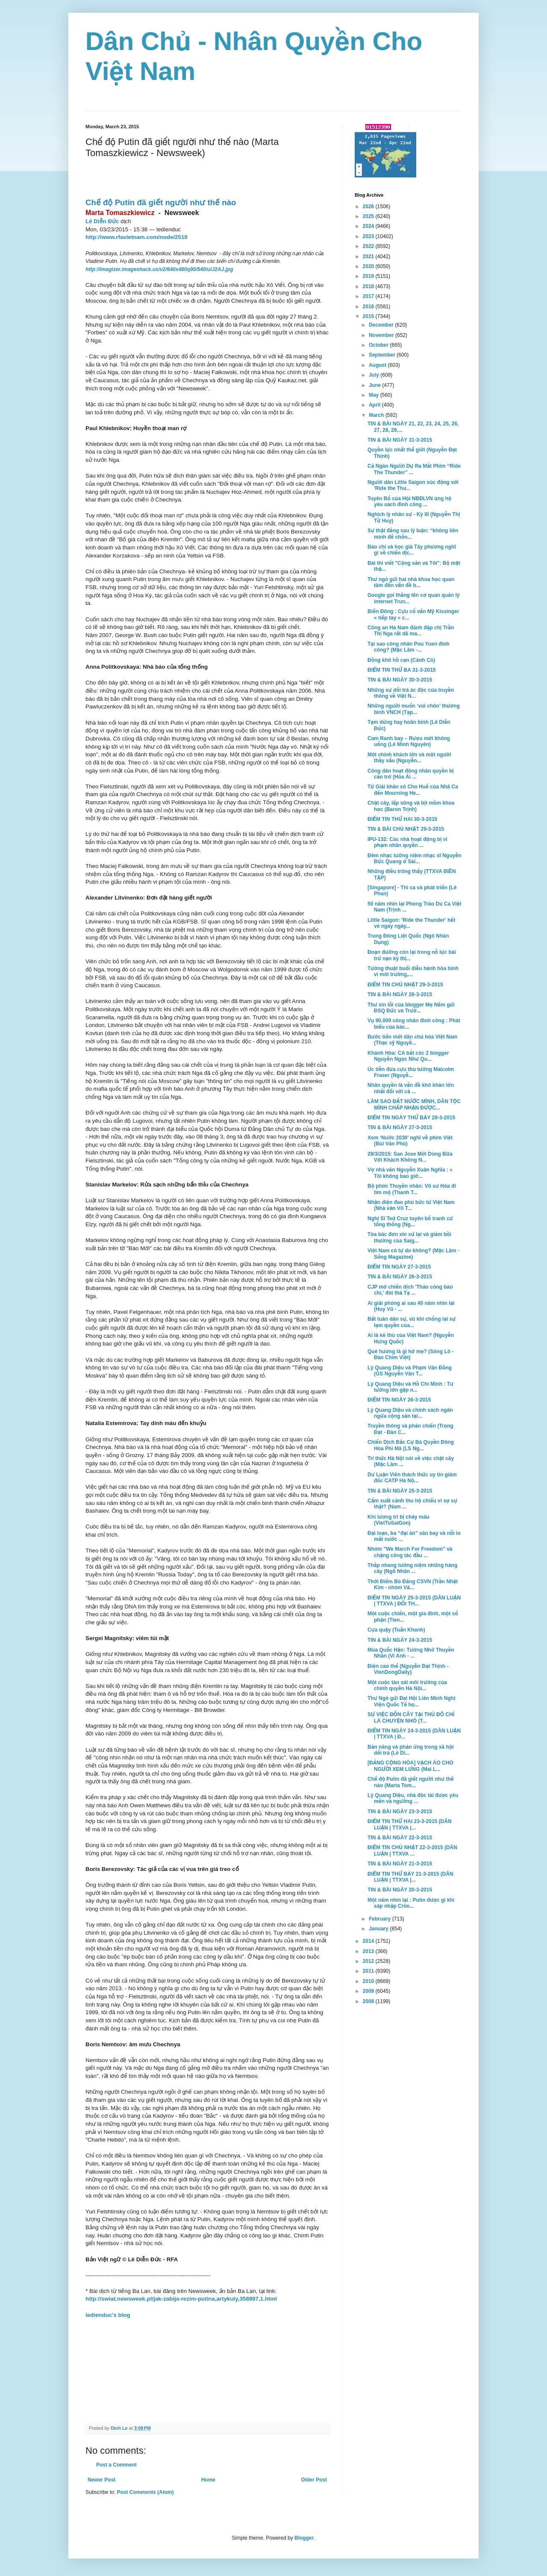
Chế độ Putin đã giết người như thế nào (160, 202)
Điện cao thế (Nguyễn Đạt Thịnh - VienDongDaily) (408, 1669)
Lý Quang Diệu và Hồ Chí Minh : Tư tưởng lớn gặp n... (410, 1387)
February (380, 1919)
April (375, 405)
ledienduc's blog (107, 2315)
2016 (369, 307)
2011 (369, 1971)
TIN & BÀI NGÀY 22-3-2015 (400, 1838)
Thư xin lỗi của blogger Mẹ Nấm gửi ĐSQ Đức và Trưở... (411, 1008)
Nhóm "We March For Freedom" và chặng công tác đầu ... (410, 1552)
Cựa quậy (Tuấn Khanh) (396, 1630)
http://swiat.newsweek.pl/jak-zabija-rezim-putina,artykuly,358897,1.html (181, 2299)
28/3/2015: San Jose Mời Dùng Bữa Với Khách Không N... (410, 1157)
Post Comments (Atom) (145, 2492)
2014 (369, 1941)
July (374, 375)
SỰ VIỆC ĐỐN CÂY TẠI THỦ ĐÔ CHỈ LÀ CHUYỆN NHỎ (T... (411, 1717)
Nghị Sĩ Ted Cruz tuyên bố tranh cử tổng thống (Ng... (410, 1222)
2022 (369, 246)
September (383, 355)
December (382, 325)
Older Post (314, 2480)
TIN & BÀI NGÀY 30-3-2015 (400, 680)
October (379, 345)
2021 (369, 257)
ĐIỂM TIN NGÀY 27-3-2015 (399, 1267)
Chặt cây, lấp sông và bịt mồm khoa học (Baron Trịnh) (411, 806)
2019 (369, 276)
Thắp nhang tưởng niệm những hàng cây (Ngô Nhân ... (412, 1568)
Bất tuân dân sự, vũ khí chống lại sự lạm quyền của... (412, 1322)
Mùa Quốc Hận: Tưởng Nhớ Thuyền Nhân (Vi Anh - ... (411, 1653)
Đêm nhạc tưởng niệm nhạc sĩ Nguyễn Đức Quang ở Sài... (414, 859)
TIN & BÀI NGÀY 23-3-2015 (400, 1812)
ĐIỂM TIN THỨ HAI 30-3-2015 (402, 819)
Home (208, 2480)
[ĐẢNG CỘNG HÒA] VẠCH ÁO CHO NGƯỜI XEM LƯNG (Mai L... (410, 1766)
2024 (369, 226)
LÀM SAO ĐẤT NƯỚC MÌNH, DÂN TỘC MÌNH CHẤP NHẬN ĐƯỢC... (414, 1104)
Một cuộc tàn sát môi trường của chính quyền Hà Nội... (407, 1685)
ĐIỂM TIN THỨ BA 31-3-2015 (402, 670)
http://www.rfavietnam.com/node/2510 (136, 237)
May (374, 395)
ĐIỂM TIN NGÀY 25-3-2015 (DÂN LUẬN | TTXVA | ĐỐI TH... (414, 1601)
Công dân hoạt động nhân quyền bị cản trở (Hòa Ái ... (411, 774)
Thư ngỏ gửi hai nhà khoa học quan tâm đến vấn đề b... (411, 582)
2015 (369, 316)
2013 (369, 1951)
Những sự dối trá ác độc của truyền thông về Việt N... (411, 693)
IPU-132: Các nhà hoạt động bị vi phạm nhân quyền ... (407, 842)
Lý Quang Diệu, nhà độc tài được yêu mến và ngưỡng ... (413, 1798)
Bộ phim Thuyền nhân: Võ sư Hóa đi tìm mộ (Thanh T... (412, 1189)
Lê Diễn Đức (102, 221)
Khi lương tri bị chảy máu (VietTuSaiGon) (398, 1520)
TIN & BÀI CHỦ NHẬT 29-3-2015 (406, 829)
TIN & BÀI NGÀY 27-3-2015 (400, 1127)
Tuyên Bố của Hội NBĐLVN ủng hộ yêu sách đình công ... (409, 502)
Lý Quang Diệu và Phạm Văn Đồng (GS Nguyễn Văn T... (410, 1371)
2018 (369, 286)
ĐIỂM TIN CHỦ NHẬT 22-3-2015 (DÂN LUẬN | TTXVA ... (412, 1850)
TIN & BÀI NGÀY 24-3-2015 (400, 1640)
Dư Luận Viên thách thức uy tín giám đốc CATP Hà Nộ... (412, 1478)
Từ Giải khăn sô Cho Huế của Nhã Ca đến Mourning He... (413, 790)
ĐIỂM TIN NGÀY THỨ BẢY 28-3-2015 (411, 1118)
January (379, 1929)
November (382, 335)
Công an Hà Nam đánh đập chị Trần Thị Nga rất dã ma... (411, 631)
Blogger (304, 2538)
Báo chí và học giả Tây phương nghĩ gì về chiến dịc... (412, 550)
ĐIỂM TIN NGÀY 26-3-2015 (399, 1400)
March (377, 415)
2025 (369, 216)
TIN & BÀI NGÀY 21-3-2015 (400, 1864)
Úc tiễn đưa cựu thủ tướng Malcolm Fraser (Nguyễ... (411, 1072)
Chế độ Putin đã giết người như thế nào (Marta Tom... (411, 1782)
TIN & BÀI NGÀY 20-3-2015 (400, 1890)
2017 (369, 296)
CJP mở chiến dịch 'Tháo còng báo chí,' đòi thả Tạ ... (410, 1290)
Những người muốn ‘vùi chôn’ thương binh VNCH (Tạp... (414, 709)
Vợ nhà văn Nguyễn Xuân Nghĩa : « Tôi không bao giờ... (410, 1173)
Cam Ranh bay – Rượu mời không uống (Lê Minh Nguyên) (409, 741)
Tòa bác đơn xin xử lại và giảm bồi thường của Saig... (409, 1237)
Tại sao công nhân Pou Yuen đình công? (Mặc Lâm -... (409, 647)
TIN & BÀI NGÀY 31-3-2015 (400, 440)
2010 (369, 1981)
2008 (369, 2001)
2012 (369, 1961)
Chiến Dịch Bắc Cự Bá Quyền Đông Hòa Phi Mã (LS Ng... (411, 1445)
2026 (369, 207)
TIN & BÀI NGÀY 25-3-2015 (400, 1491)
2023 (369, 236)
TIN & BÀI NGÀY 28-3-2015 (400, 994)
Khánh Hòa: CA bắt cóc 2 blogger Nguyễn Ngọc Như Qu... (408, 1056)
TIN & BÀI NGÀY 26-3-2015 (400, 1277)
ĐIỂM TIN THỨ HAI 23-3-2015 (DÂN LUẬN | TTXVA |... (410, 1824)
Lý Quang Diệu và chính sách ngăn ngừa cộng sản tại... (410, 1413)
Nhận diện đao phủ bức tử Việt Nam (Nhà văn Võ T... (411, 1205)
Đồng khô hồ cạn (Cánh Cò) (401, 660)
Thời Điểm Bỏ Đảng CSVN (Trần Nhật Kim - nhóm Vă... (413, 1584)
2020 (369, 266)
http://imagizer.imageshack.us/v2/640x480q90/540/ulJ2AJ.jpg (159, 269)
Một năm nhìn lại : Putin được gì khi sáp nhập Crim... (411, 1903)
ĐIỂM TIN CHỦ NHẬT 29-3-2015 (405, 985)
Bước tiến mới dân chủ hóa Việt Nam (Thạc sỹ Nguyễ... (412, 1040)
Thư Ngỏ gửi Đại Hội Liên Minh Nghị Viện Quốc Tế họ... (412, 1701)
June (375, 385)
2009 (369, 1991)
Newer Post (101, 2480)
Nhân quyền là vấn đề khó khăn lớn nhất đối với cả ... (411, 1088)
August (378, 365)
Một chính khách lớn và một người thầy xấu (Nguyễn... (409, 758)
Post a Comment (116, 2465)
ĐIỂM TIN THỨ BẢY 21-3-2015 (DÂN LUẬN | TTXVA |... (410, 1877)
